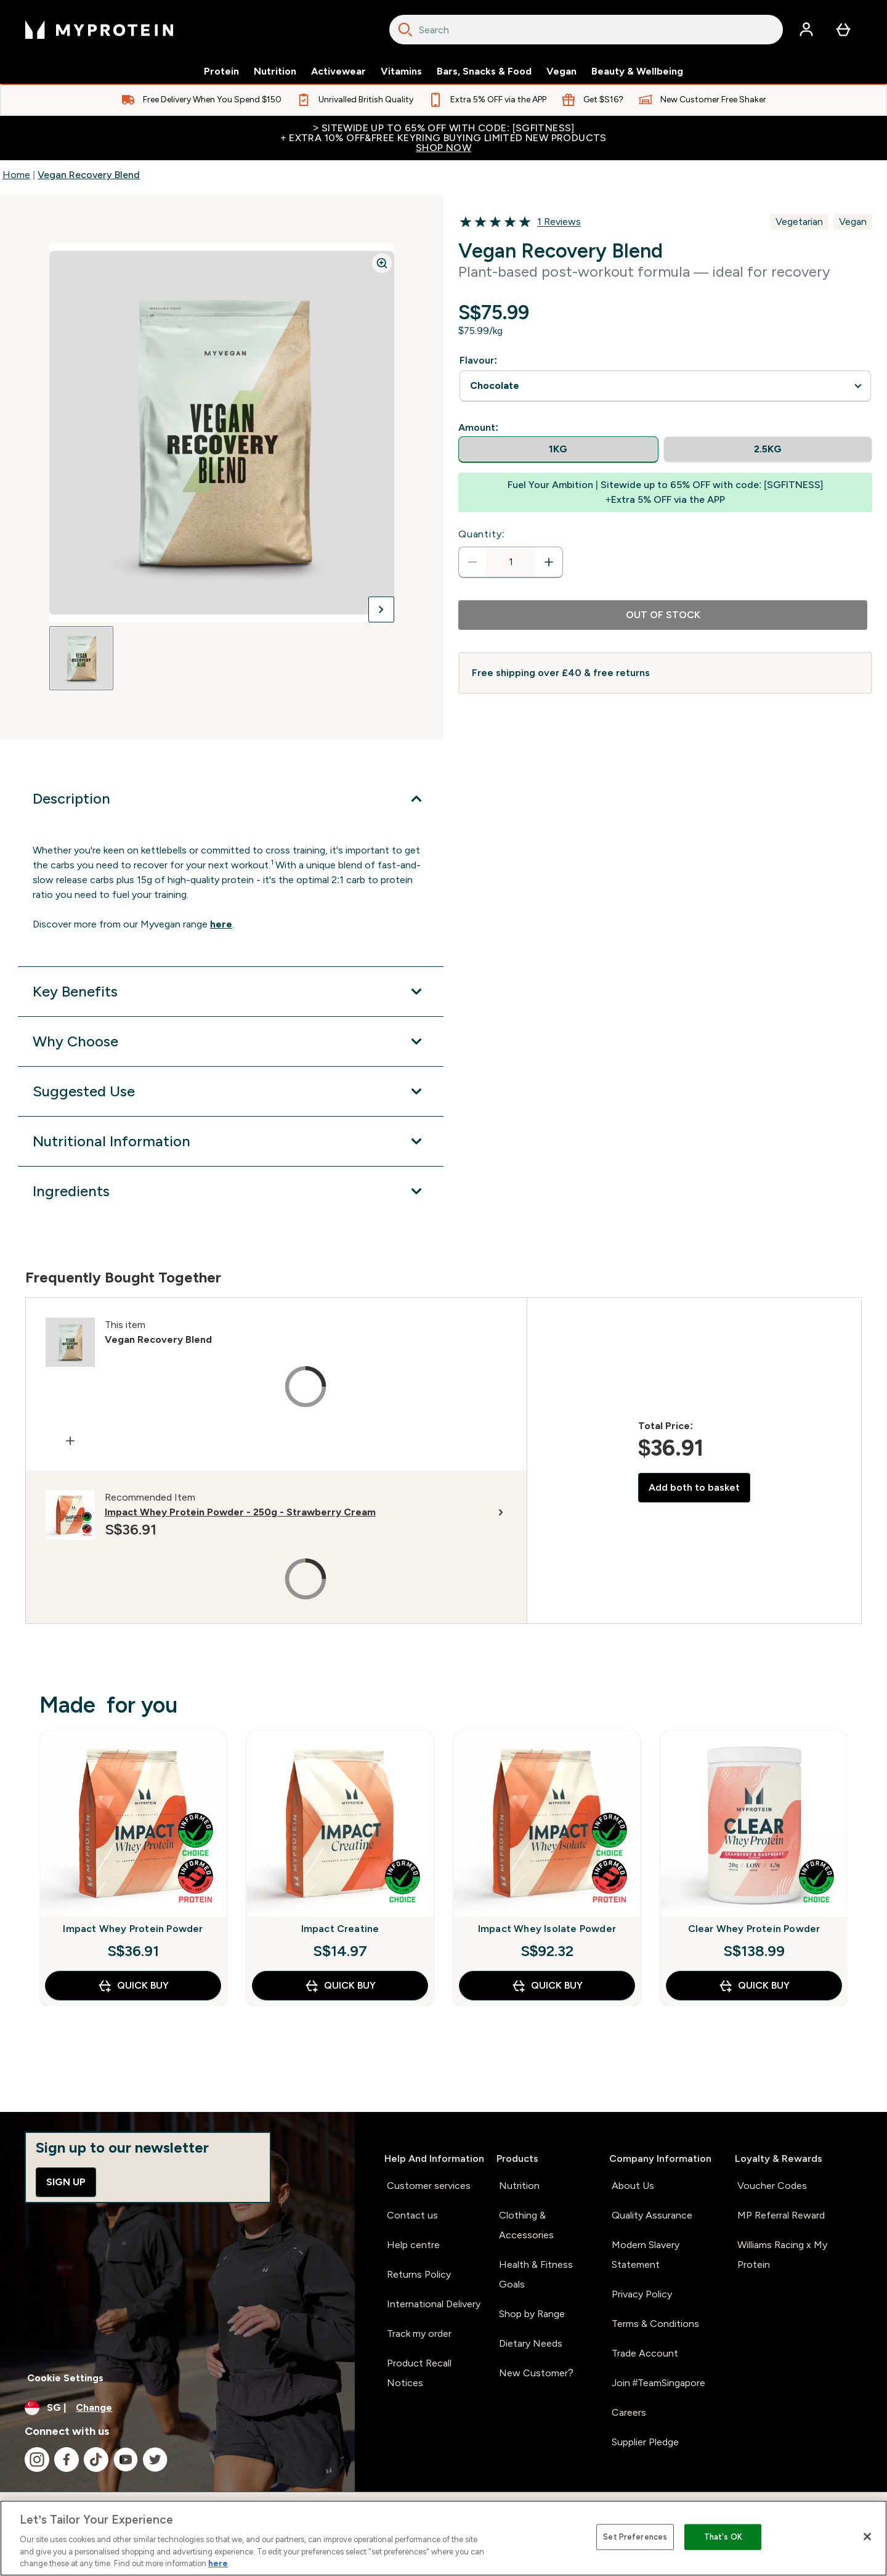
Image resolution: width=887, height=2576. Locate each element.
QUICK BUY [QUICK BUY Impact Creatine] (340, 1985)
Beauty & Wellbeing (637, 71)
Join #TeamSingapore (659, 2383)
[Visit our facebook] (66, 2459)
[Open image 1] (81, 658)
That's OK (723, 2536)
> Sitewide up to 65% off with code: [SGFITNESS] (443, 137)
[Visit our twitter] (155, 2459)
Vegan (561, 71)
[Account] (806, 29)
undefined (665, 386)
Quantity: (481, 534)
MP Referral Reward (781, 2215)
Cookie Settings (65, 2378)
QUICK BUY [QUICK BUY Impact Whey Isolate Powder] (547, 1985)
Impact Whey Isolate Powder (547, 1928)
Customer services (429, 2185)
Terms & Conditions (655, 2323)
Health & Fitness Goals (536, 2274)
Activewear (338, 71)
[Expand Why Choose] (231, 1041)
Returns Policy (419, 2274)
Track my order (419, 2333)
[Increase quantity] (548, 562)
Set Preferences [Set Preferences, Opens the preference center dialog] (635, 2536)
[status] (510, 562)
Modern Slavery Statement (645, 2254)
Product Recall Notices (419, 2373)
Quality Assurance (652, 2215)
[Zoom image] (382, 263)
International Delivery (433, 2304)
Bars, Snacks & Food (484, 71)
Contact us (412, 2215)
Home (16, 175)
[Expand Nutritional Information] (231, 1141)
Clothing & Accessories (526, 2225)
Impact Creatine (340, 1928)
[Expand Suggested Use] (231, 1091)
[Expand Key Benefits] (231, 991)
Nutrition (275, 71)
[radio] (558, 449)
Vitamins (401, 71)
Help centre (413, 2245)
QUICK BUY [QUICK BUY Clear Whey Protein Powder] (754, 1985)
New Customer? (536, 2373)
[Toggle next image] (381, 609)
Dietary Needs (530, 2343)
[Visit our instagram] (37, 2459)
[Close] (867, 2536)
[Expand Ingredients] (231, 1191)
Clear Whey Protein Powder (754, 1928)
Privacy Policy (642, 2294)
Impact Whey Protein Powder (133, 1928)
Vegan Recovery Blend (89, 175)
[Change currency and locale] (177, 2407)
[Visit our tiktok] (96, 2459)
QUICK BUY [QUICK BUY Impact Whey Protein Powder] (133, 1985)
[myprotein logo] (99, 29)
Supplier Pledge (645, 2442)
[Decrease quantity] (472, 562)
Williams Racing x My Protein (782, 2254)
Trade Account (645, 2353)
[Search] (405, 29)
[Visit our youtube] (125, 2459)
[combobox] (586, 29)
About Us (633, 2185)
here (218, 2563)
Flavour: (478, 360)
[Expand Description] (231, 798)
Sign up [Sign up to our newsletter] (66, 2182)
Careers (629, 2412)
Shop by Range (532, 2314)
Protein (221, 71)
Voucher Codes (772, 2185)
